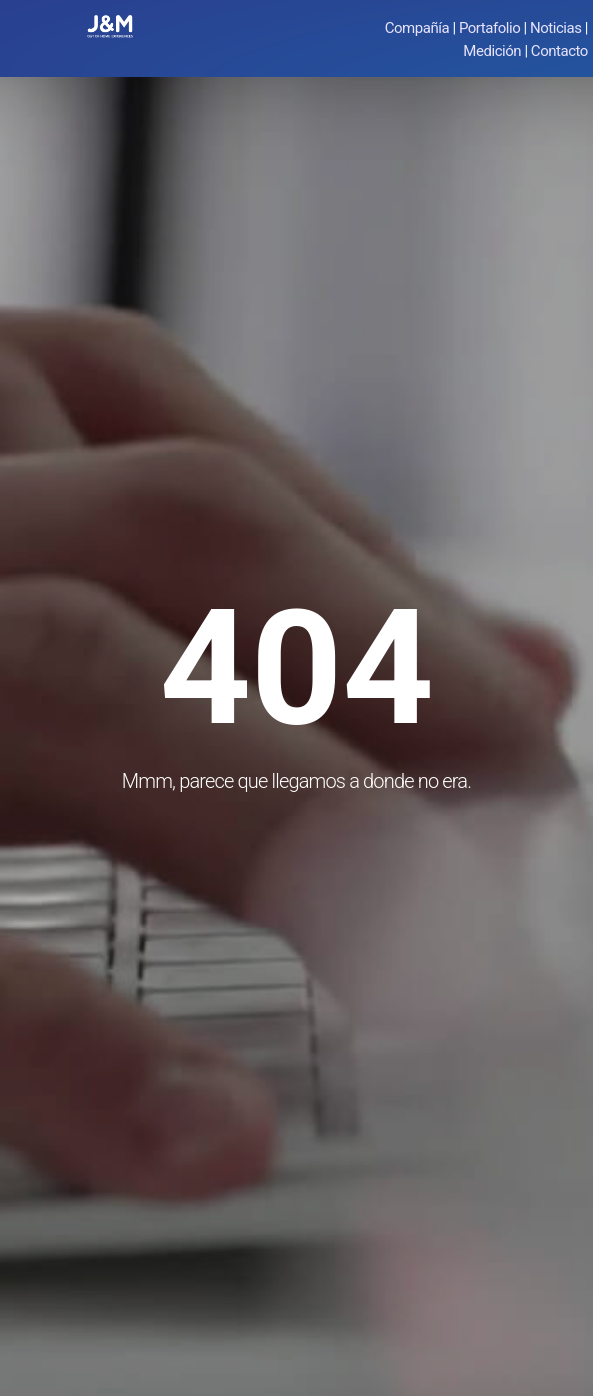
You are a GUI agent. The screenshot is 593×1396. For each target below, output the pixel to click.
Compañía (417, 28)
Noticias (556, 28)
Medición (492, 51)
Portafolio (489, 28)
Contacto (559, 51)
